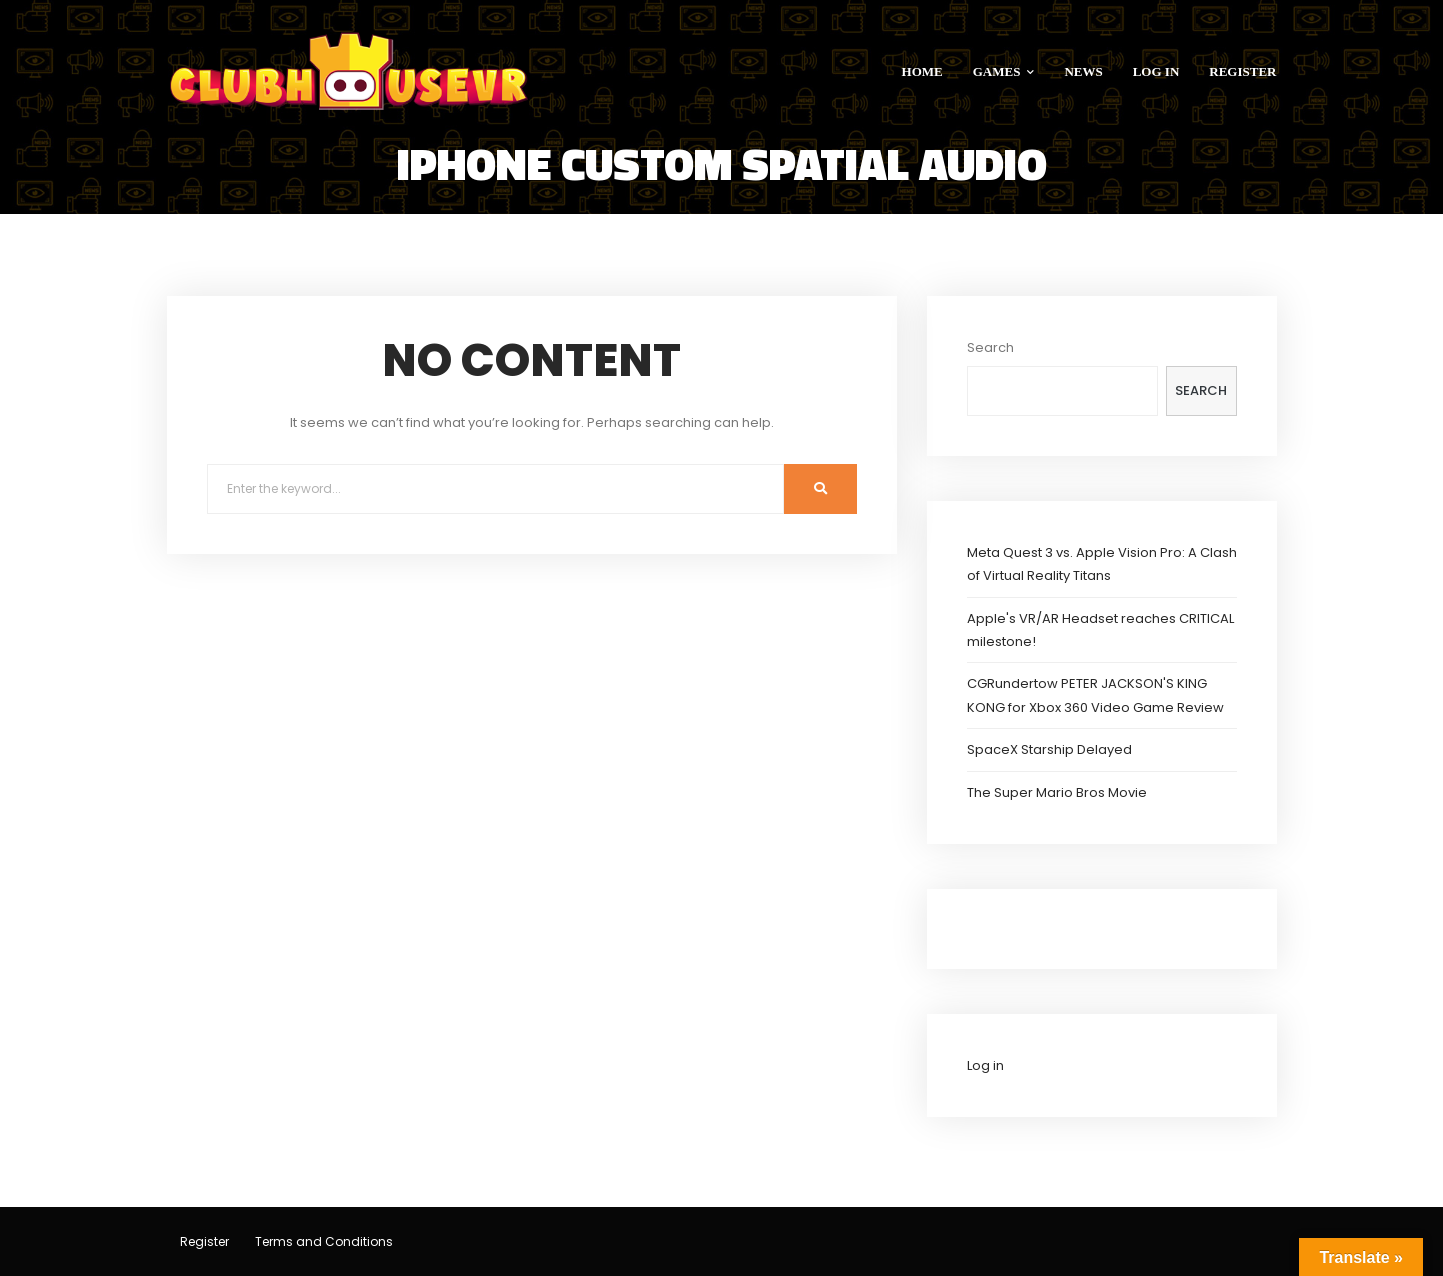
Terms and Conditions (324, 1241)
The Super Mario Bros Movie (1057, 792)
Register (204, 1241)
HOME (922, 71)
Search (990, 347)
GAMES (1004, 71)
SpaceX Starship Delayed (1049, 749)
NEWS (1083, 71)
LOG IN (1156, 71)
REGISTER (1242, 71)
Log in (985, 1065)
